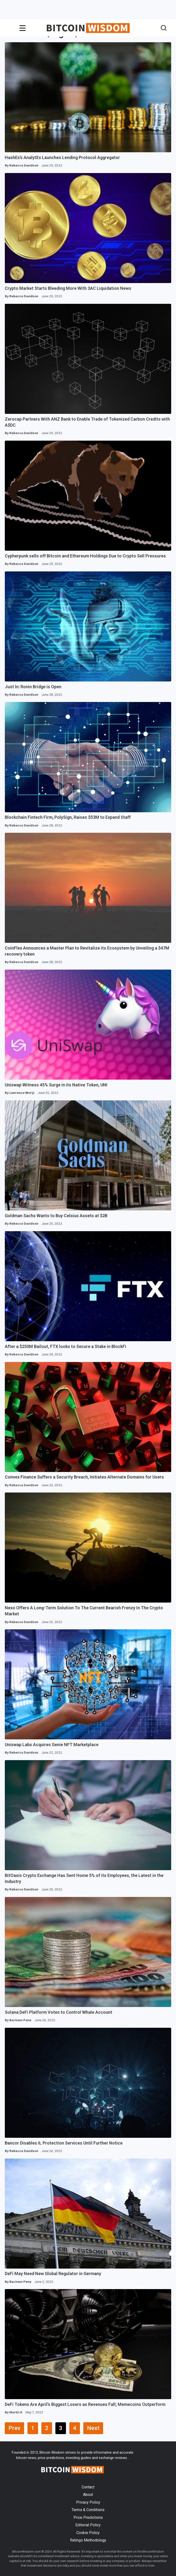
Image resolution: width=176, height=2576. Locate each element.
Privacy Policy (88, 2502)
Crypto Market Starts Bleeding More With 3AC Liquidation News (68, 288)
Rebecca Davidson (23, 165)
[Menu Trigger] (22, 28)
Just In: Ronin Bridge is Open (33, 686)
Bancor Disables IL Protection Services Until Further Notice (64, 2143)
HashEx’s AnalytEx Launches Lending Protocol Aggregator (62, 157)
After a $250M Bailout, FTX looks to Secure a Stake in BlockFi (65, 1346)
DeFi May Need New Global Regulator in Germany (53, 2273)
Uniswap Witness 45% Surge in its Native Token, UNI (56, 1084)
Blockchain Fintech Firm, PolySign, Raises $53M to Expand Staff (68, 817)
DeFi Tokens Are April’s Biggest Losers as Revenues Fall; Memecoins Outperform (85, 2404)
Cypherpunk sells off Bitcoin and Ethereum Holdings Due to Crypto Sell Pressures (85, 555)
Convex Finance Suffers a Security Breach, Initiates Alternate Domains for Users (84, 1476)
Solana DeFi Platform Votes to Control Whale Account (58, 2012)
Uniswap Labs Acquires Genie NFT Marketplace (51, 1744)
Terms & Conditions (88, 2509)
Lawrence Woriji (21, 1093)
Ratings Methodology (88, 2540)
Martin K (15, 2412)
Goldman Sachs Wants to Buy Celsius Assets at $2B (56, 1215)
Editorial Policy (88, 2525)
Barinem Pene (20, 2020)
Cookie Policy (88, 2532)
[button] (163, 28)
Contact (88, 2487)
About (88, 2494)
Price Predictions (88, 2517)
